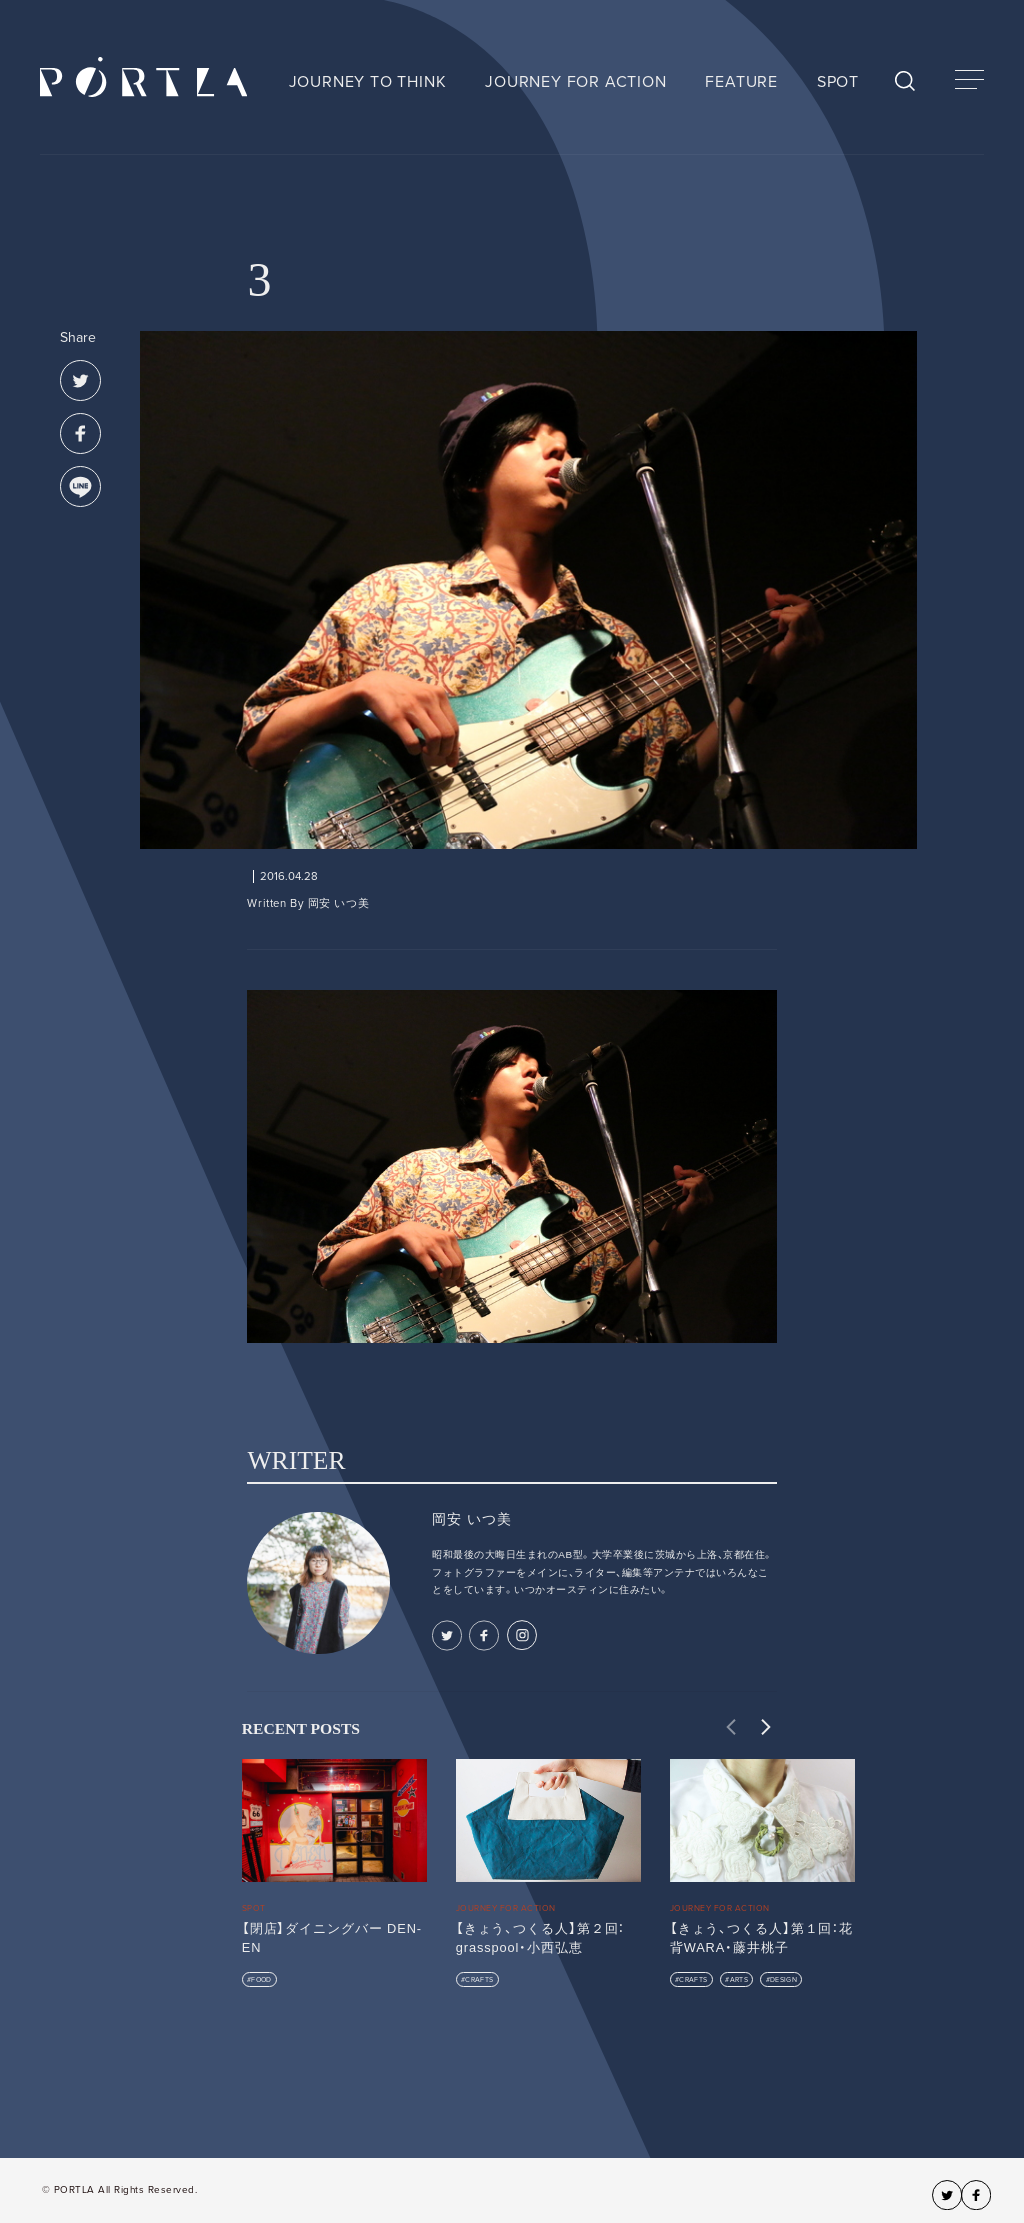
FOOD (261, 1979)
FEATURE (741, 82)
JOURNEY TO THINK (368, 82)
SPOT (838, 82)
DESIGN (783, 1979)
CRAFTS (479, 1979)
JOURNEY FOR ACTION (575, 82)
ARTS (739, 1979)
